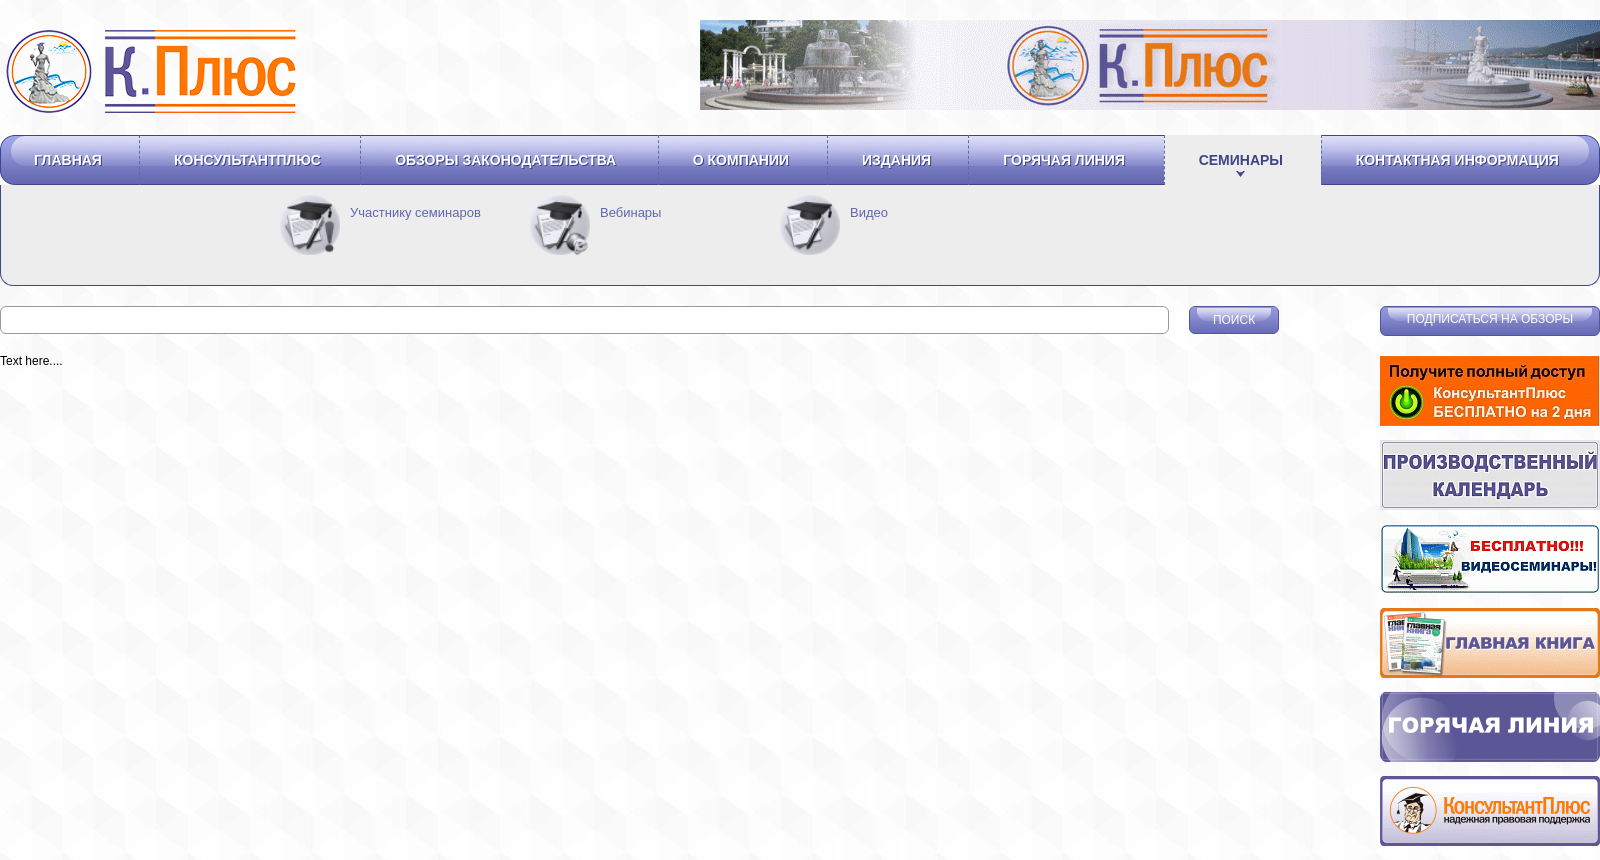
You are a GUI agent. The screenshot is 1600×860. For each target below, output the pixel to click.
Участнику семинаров (415, 212)
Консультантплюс (247, 160)
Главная (68, 160)
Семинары (1241, 160)
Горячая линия (1064, 160)
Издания (896, 160)
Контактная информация (1457, 160)
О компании (741, 160)
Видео (869, 212)
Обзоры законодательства (505, 160)
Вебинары (630, 212)
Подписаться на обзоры (1490, 319)
